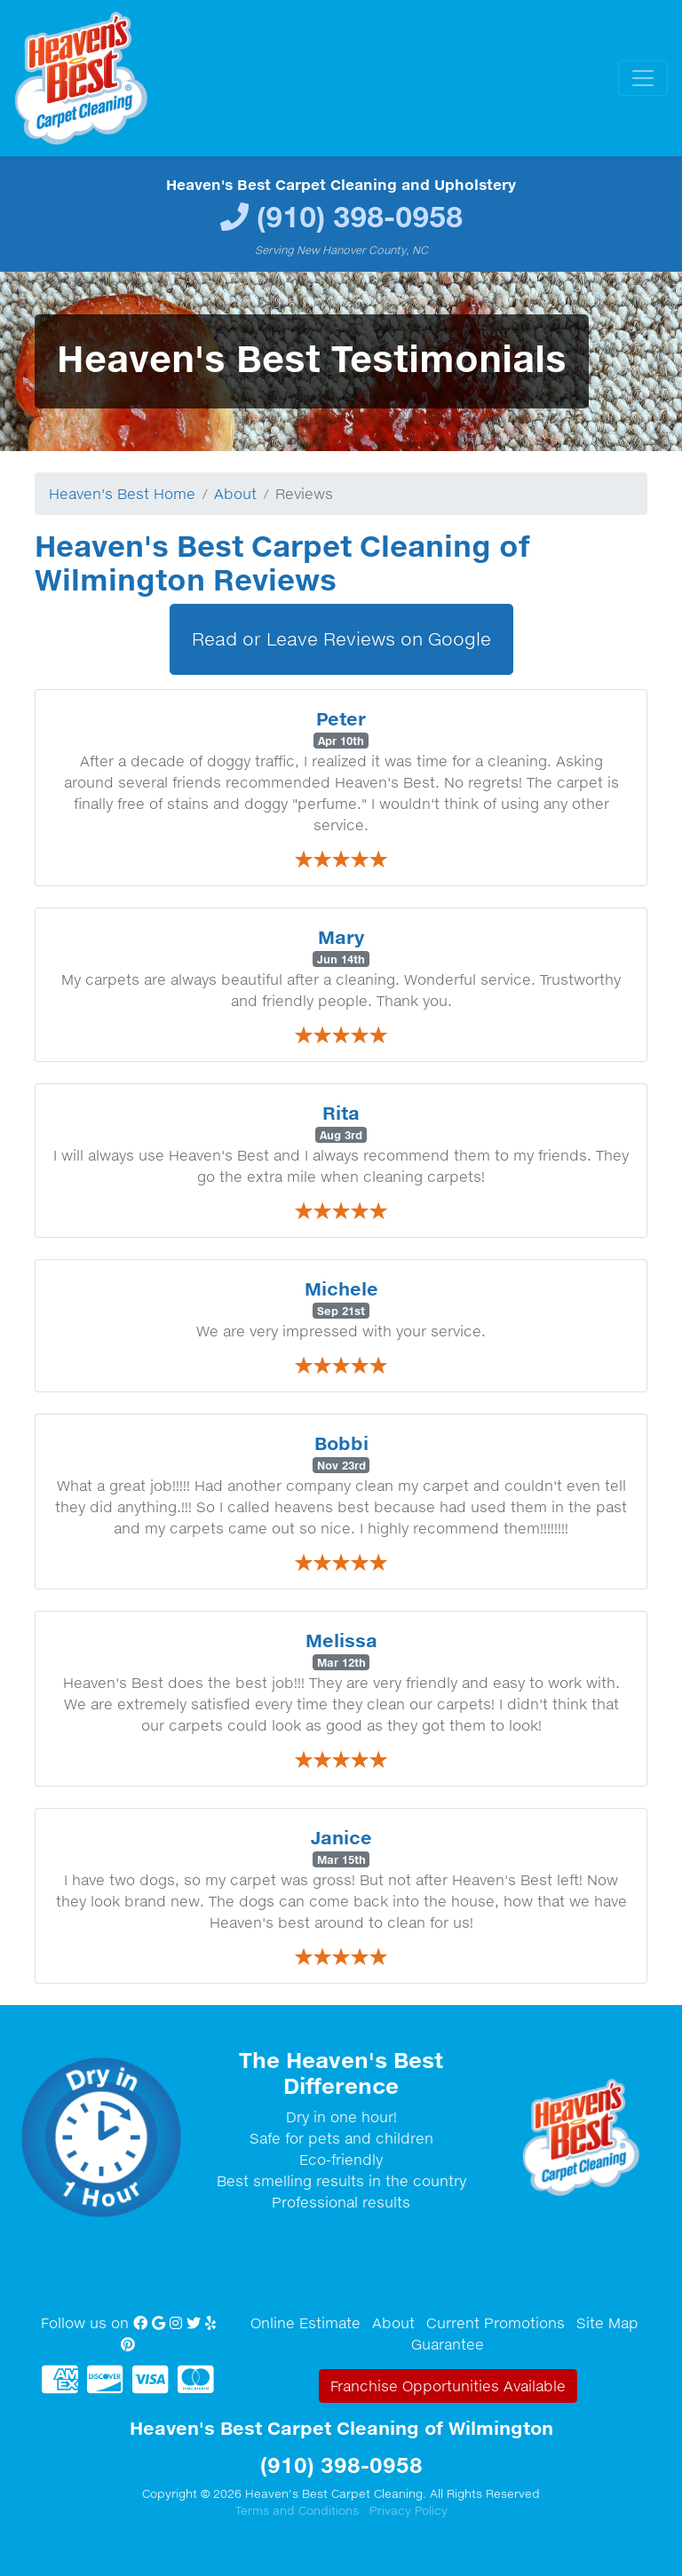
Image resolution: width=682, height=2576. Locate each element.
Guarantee (447, 2344)
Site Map (607, 2323)
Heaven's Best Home (122, 494)
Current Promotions (495, 2323)
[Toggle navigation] (643, 78)
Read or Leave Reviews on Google (341, 639)
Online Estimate (305, 2323)
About (235, 494)
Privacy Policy (408, 2510)
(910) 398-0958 (360, 216)
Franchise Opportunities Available (448, 2386)
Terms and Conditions (297, 2510)
